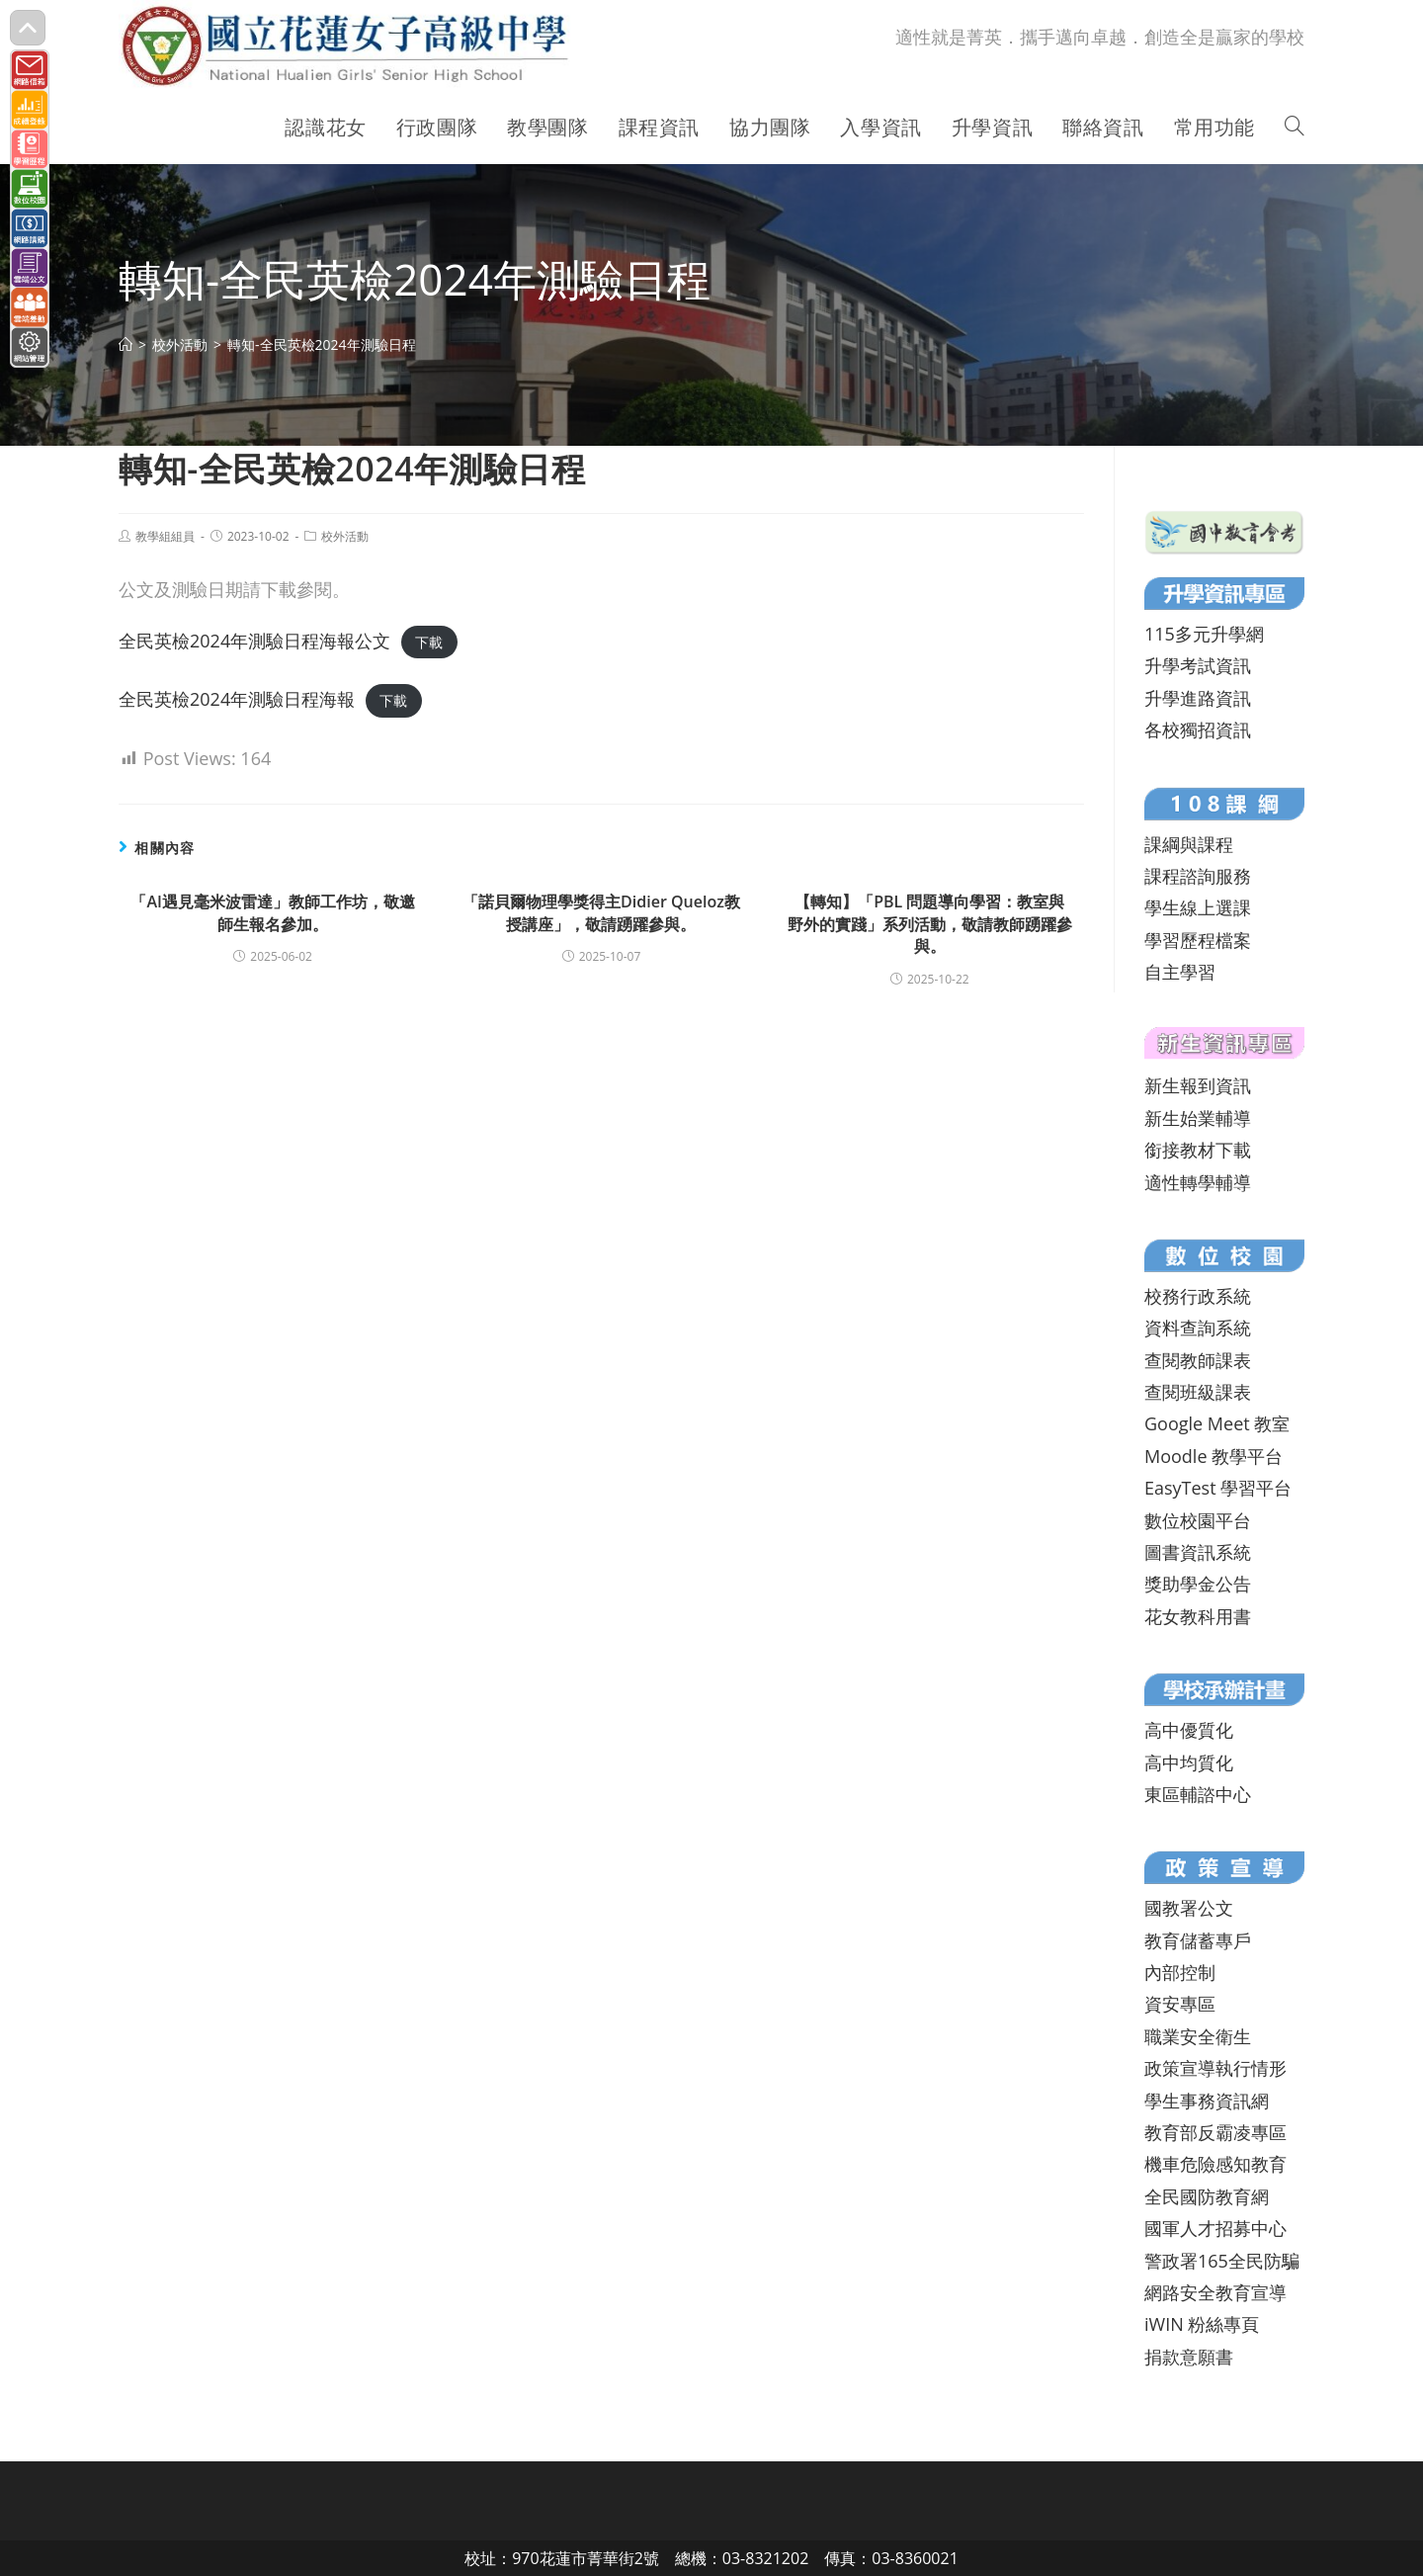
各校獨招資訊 (1197, 729)
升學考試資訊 (1197, 665)
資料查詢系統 (1197, 1327)
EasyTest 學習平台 (1218, 1488)
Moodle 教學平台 (1213, 1456)
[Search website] (1294, 127)
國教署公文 (1188, 1908)
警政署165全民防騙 (1221, 2261)
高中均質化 (1188, 1762)
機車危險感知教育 (1215, 2164)
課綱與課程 (1188, 844)
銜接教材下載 (1197, 1149)
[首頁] (125, 344)
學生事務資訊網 (1206, 2100)
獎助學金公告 (1197, 1583)
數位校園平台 (1197, 1520)
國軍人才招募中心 (1215, 2228)
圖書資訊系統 (1197, 1552)
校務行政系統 (1197, 1296)
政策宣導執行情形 (1215, 2068)
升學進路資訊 (1197, 698)
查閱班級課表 (1197, 1392)
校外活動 (345, 536)
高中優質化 (1188, 1730)
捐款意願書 (1188, 2356)
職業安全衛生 (1197, 2036)
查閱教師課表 (1197, 1360)
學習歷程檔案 (1197, 940)
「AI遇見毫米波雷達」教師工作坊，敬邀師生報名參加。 (272, 912)
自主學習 (1179, 972)
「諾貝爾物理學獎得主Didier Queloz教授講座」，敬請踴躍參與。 (601, 912)
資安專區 (1179, 2004)
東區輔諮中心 (1197, 1794)
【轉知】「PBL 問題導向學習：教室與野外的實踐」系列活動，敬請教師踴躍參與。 (930, 924)
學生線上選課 (1197, 907)
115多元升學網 (1204, 633)
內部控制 (1179, 1972)
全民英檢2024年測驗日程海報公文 (254, 640)
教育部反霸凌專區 (1215, 2132)
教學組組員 (165, 536)
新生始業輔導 (1197, 1118)
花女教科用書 (1197, 1616)
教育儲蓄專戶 (1197, 1940)
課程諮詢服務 (1197, 876)
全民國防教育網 (1206, 2196)
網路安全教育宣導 (1215, 2292)
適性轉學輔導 (1197, 1182)
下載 (429, 642)
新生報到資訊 (1197, 1085)
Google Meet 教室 (1217, 1423)
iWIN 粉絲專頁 (1201, 2324)
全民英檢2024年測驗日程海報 (237, 699)
